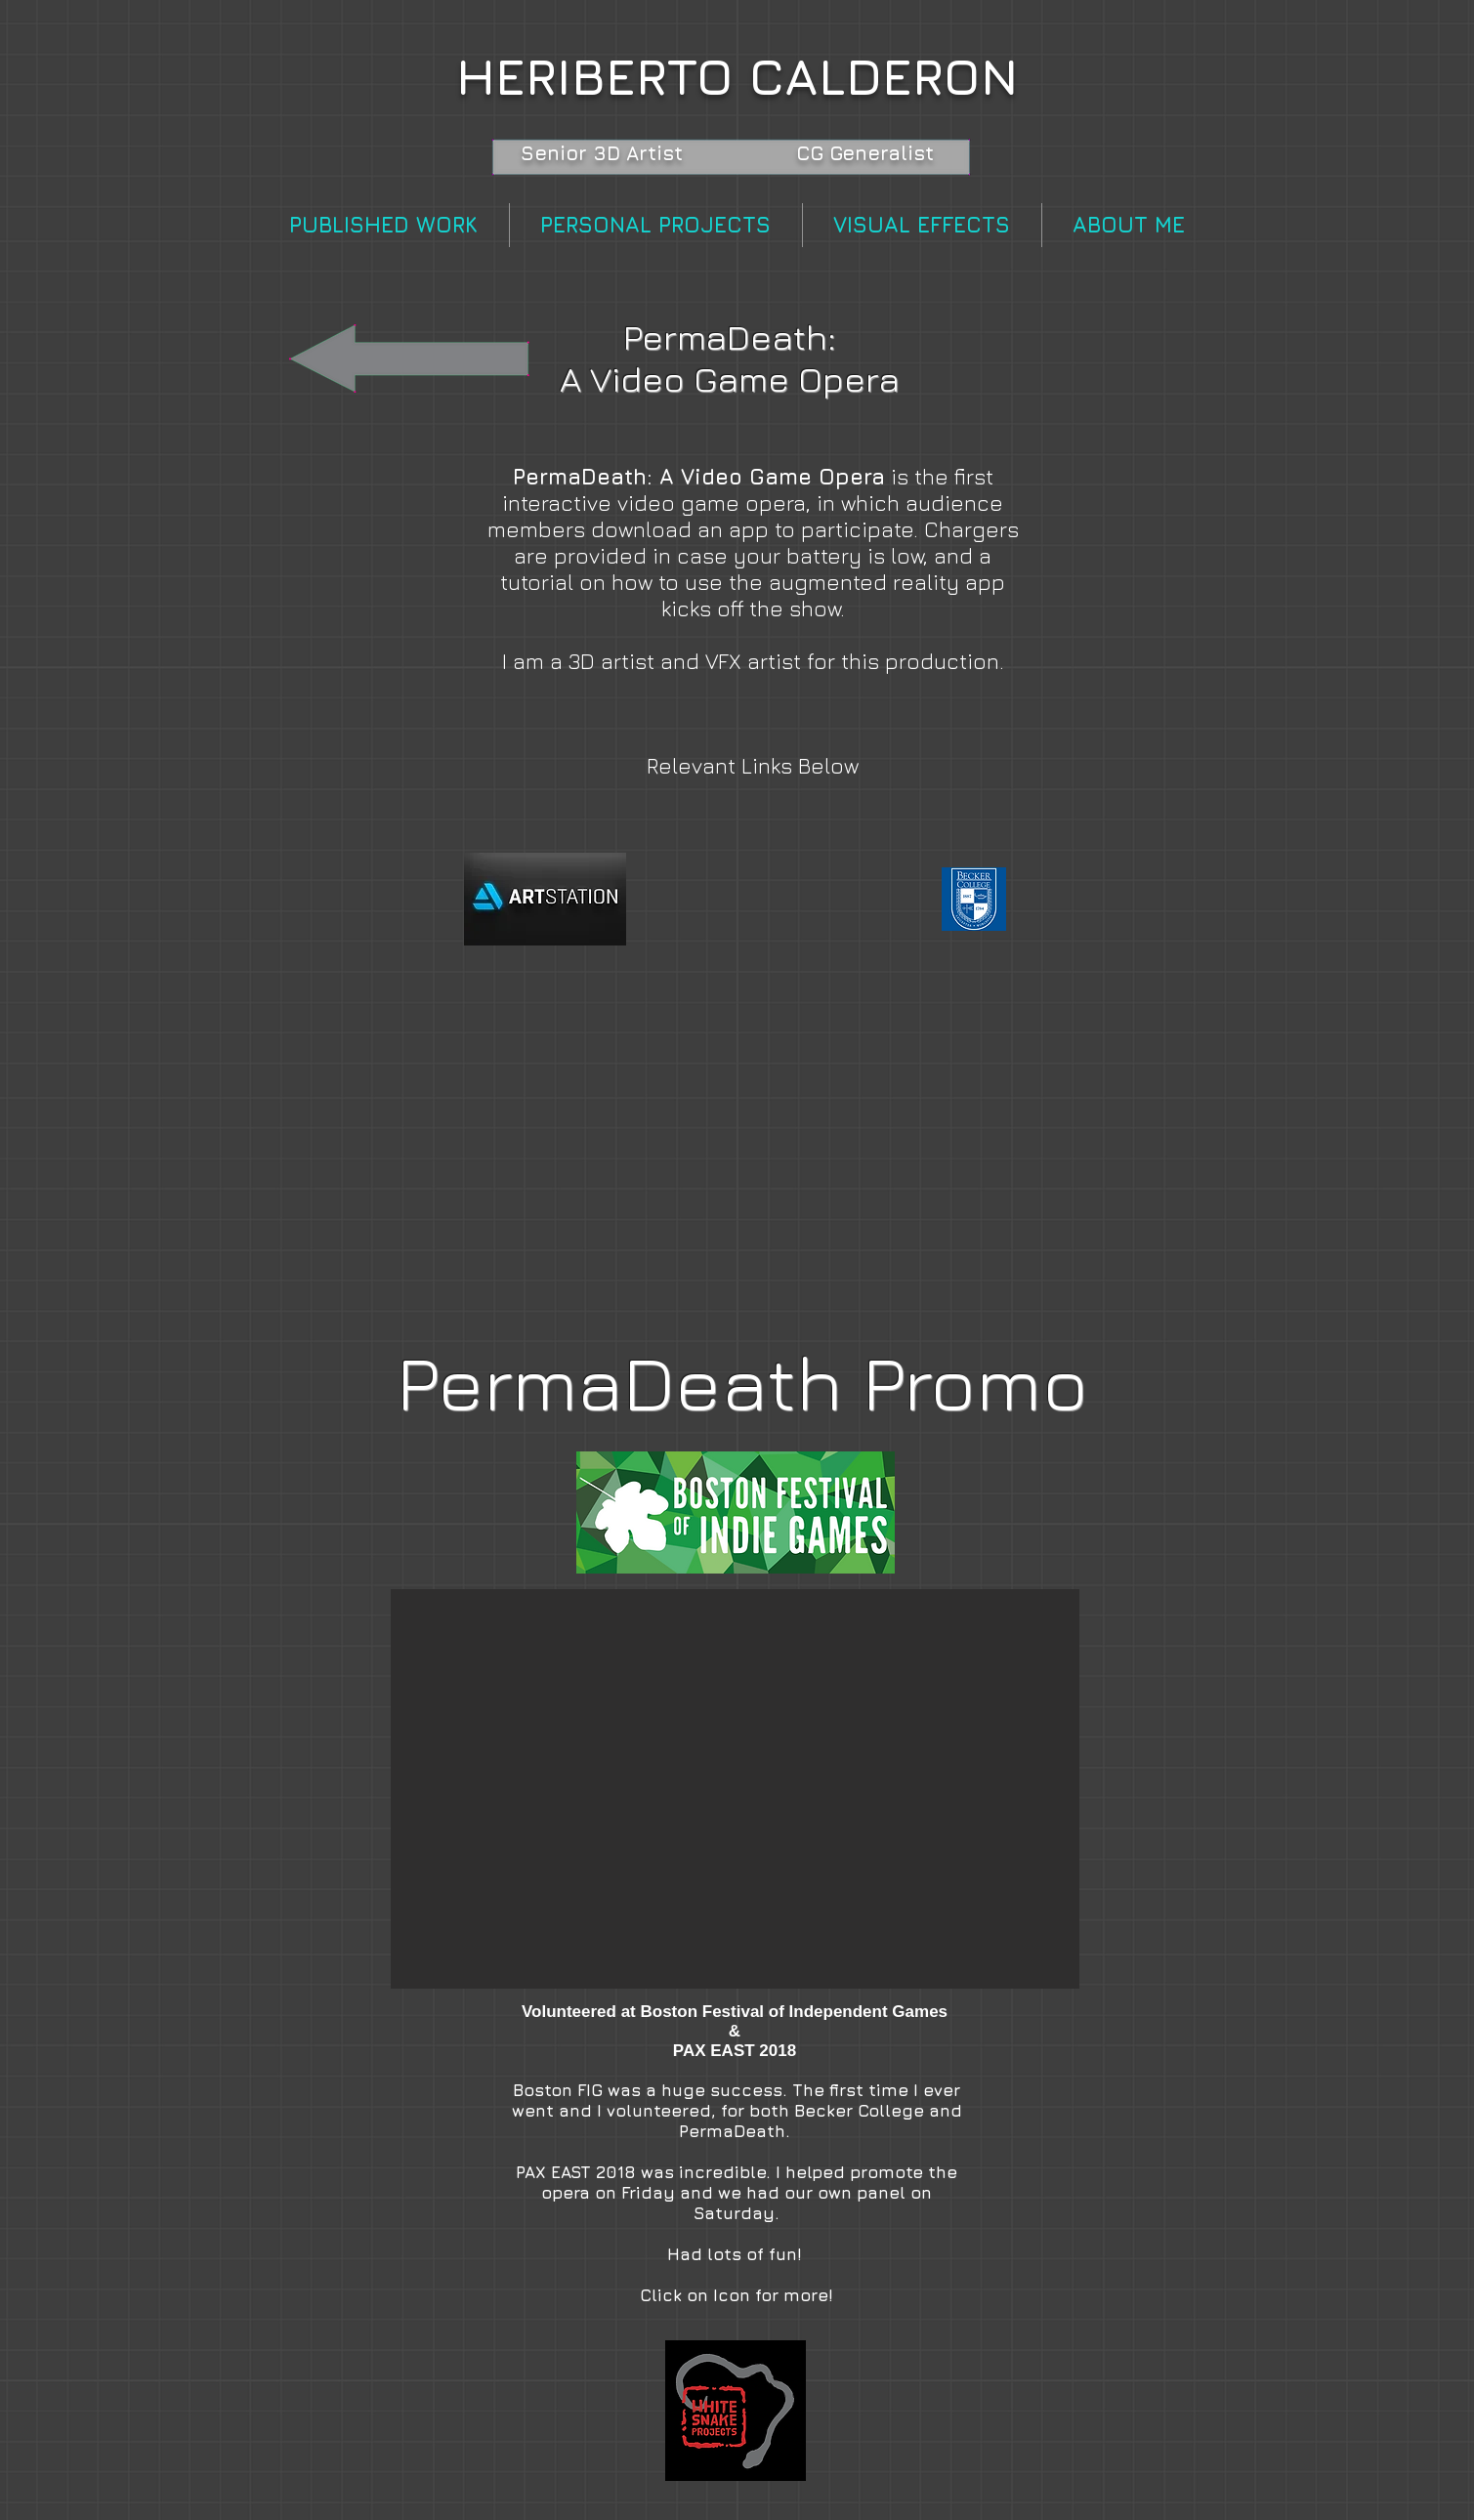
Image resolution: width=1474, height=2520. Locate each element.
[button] (735, 1789)
